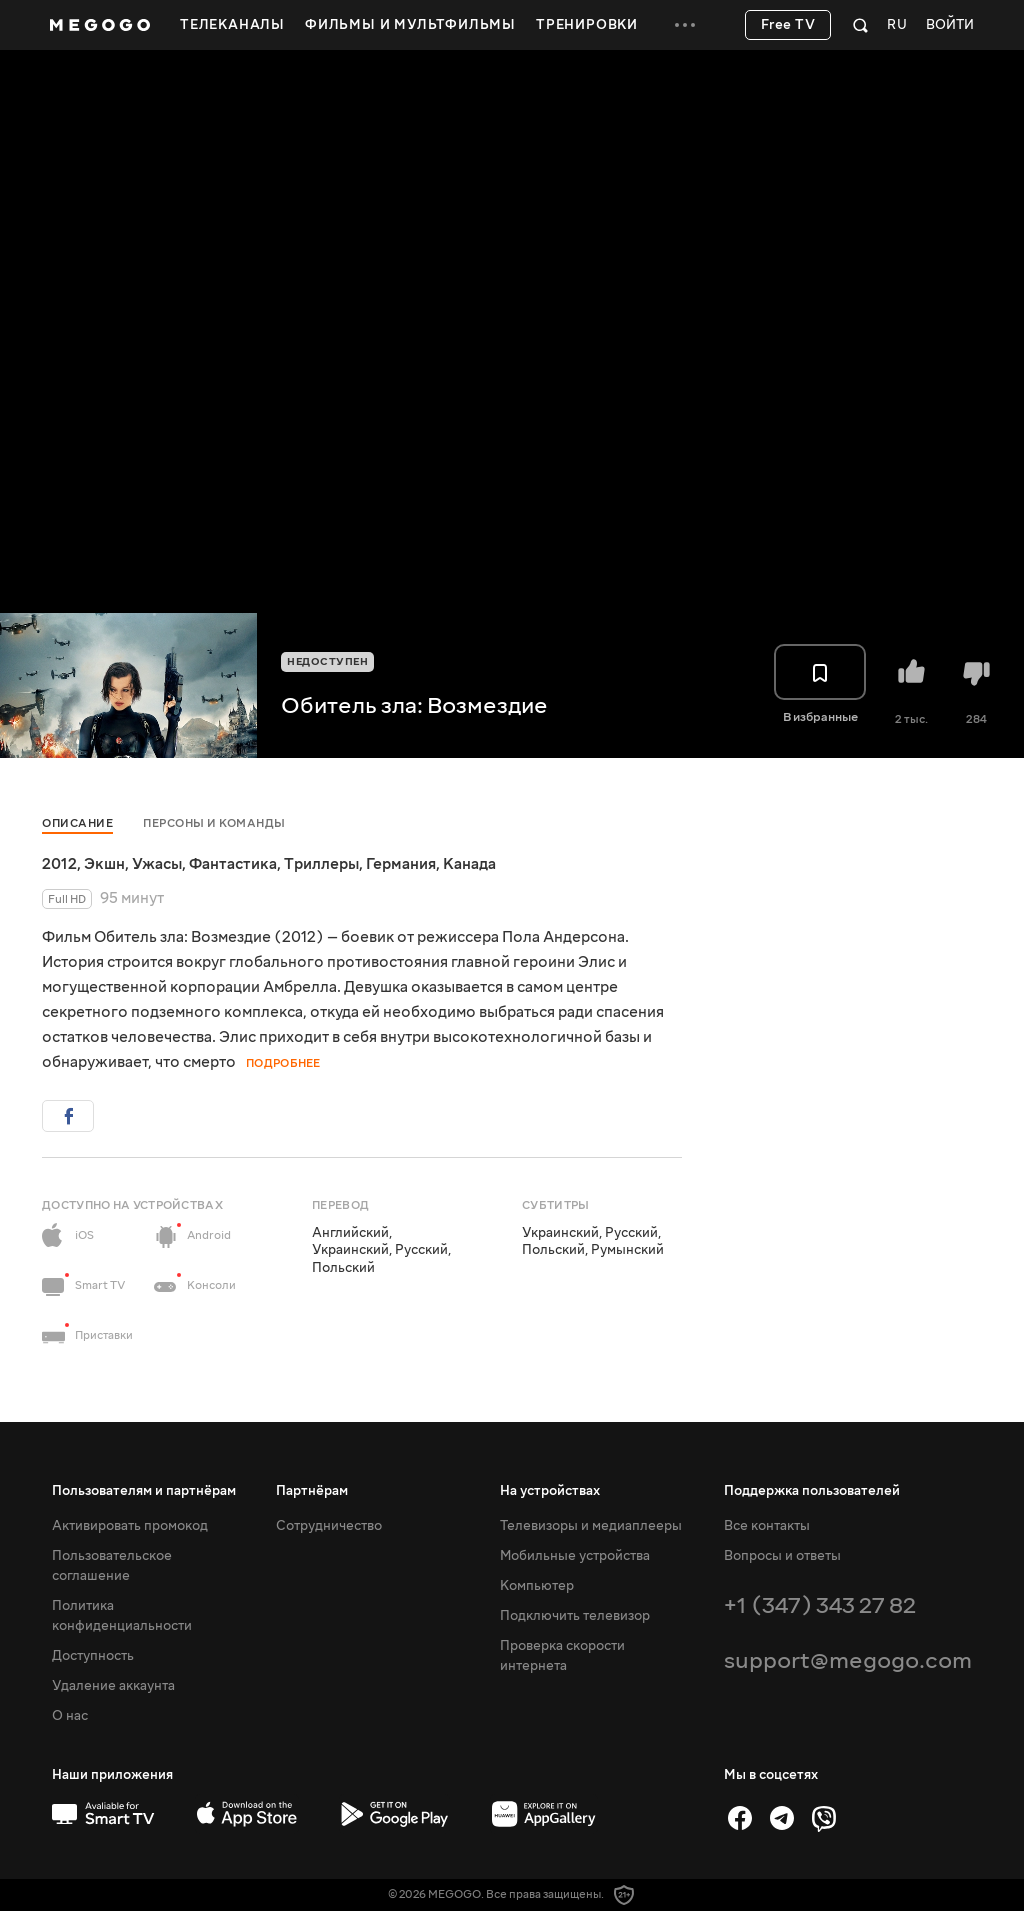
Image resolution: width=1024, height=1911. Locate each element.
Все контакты (767, 1526)
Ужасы (157, 864)
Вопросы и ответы (782, 1556)
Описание (77, 823)
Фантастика (233, 864)
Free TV (788, 25)
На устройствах (550, 1491)
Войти (950, 25)
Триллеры (321, 864)
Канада (469, 864)
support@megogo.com (848, 1660)
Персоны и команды (214, 823)
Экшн (104, 864)
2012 (59, 864)
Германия (401, 864)
